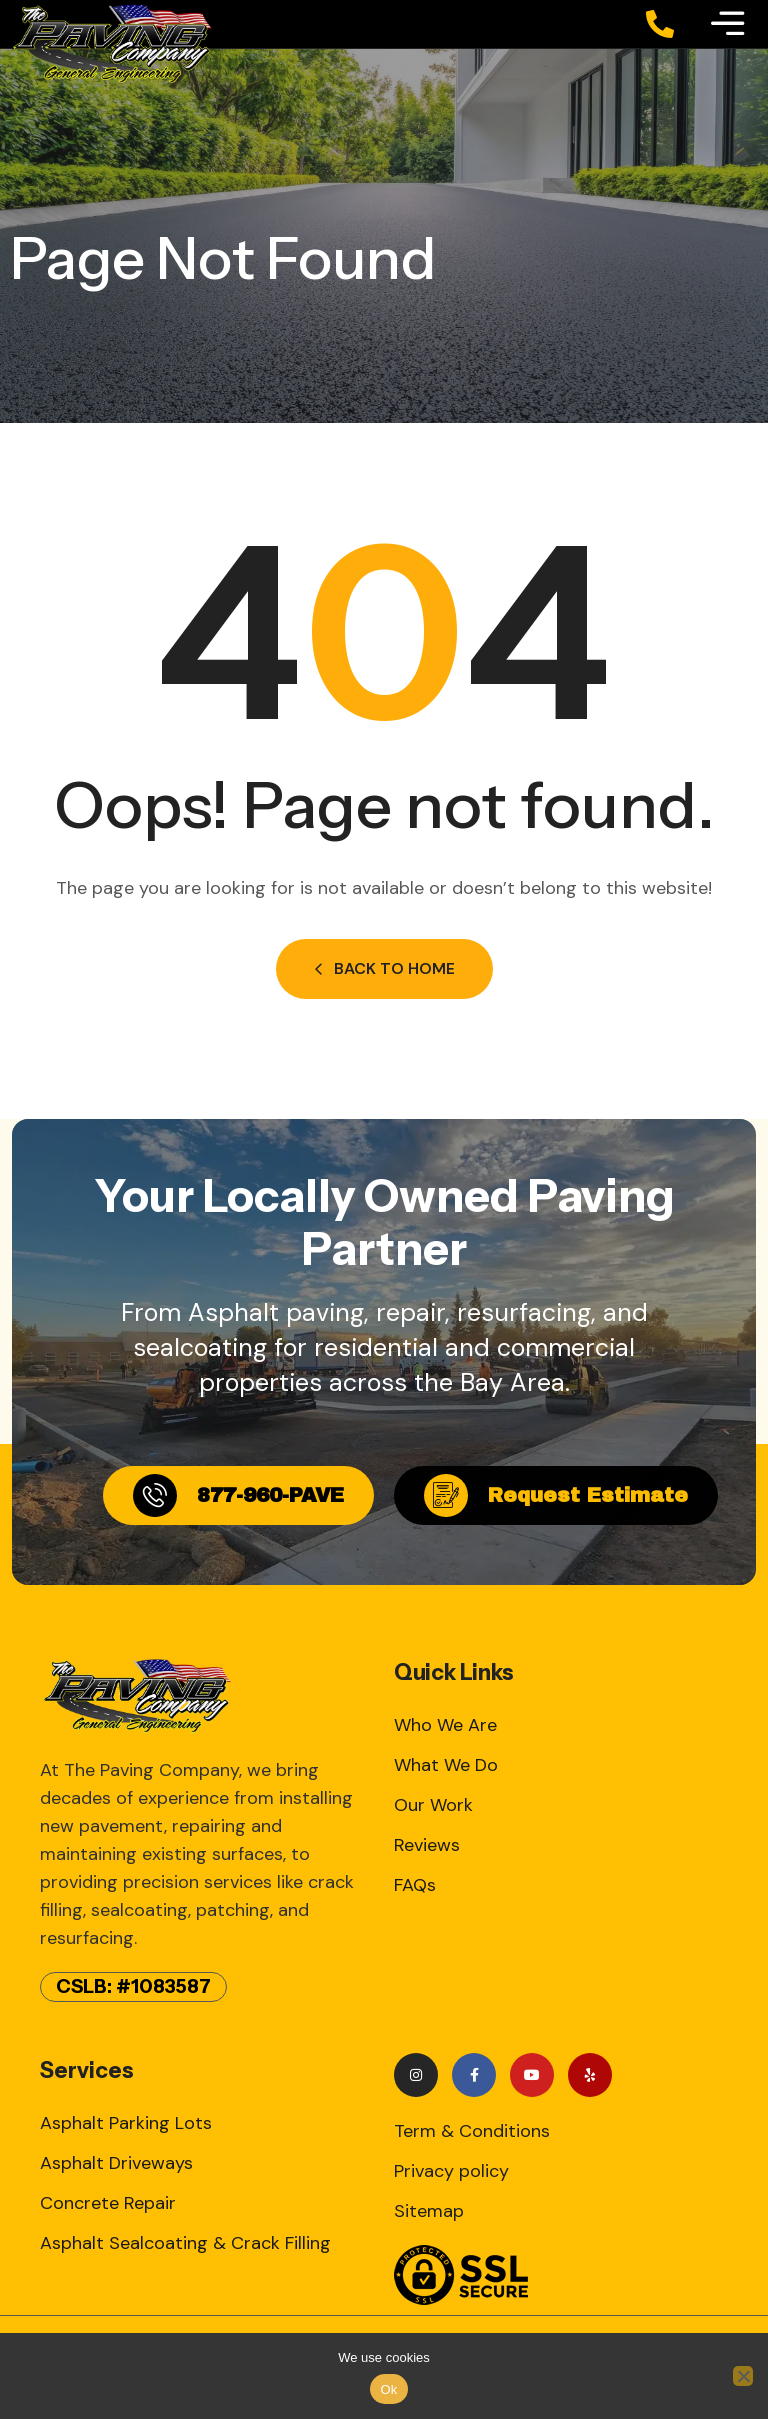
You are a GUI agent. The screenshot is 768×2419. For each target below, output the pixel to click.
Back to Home (384, 968)
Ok (388, 2389)
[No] (743, 2376)
